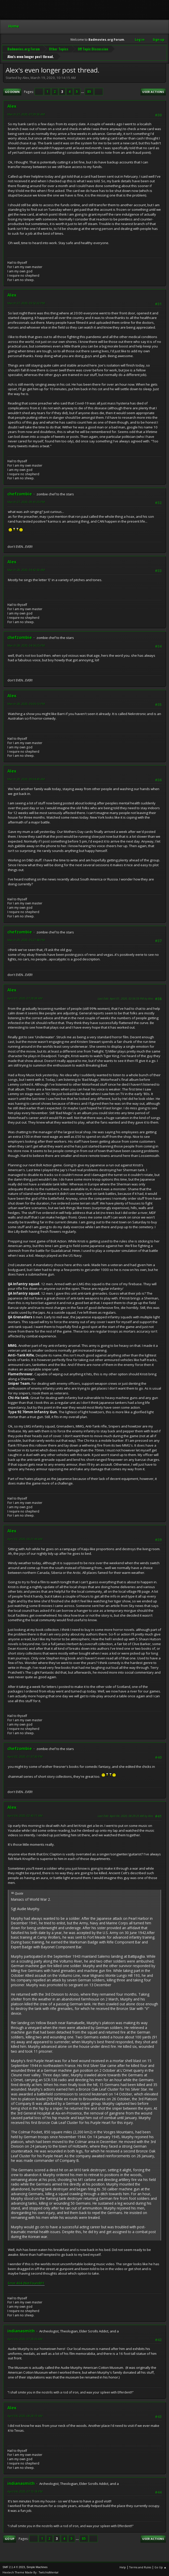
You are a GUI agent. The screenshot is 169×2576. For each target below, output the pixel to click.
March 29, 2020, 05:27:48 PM (26, 938)
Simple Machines (37, 2565)
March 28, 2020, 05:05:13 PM (26, 702)
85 (89, 90)
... (83, 90)
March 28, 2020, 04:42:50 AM (26, 568)
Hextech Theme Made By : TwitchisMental (30, 2571)
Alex (11, 104)
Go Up (9, 2537)
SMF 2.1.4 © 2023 (14, 2565)
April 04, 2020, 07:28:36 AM (25, 2337)
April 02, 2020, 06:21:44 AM (25, 1537)
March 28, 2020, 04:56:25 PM (26, 644)
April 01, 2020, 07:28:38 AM (25, 997)
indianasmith (21, 2329)
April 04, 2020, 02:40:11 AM (25, 1814)
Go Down (12, 90)
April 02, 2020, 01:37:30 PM (25, 1755)
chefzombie (19, 492)
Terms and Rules (140, 2566)
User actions (153, 90)
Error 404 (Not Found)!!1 (26, 2281)
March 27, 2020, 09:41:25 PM (26, 500)
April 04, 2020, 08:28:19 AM (25, 2414)
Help (123, 2566)
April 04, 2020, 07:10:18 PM (25, 2490)
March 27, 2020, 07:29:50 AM (26, 113)
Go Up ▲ (160, 2566)
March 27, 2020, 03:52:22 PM (26, 302)
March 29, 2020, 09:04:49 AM (26, 777)
